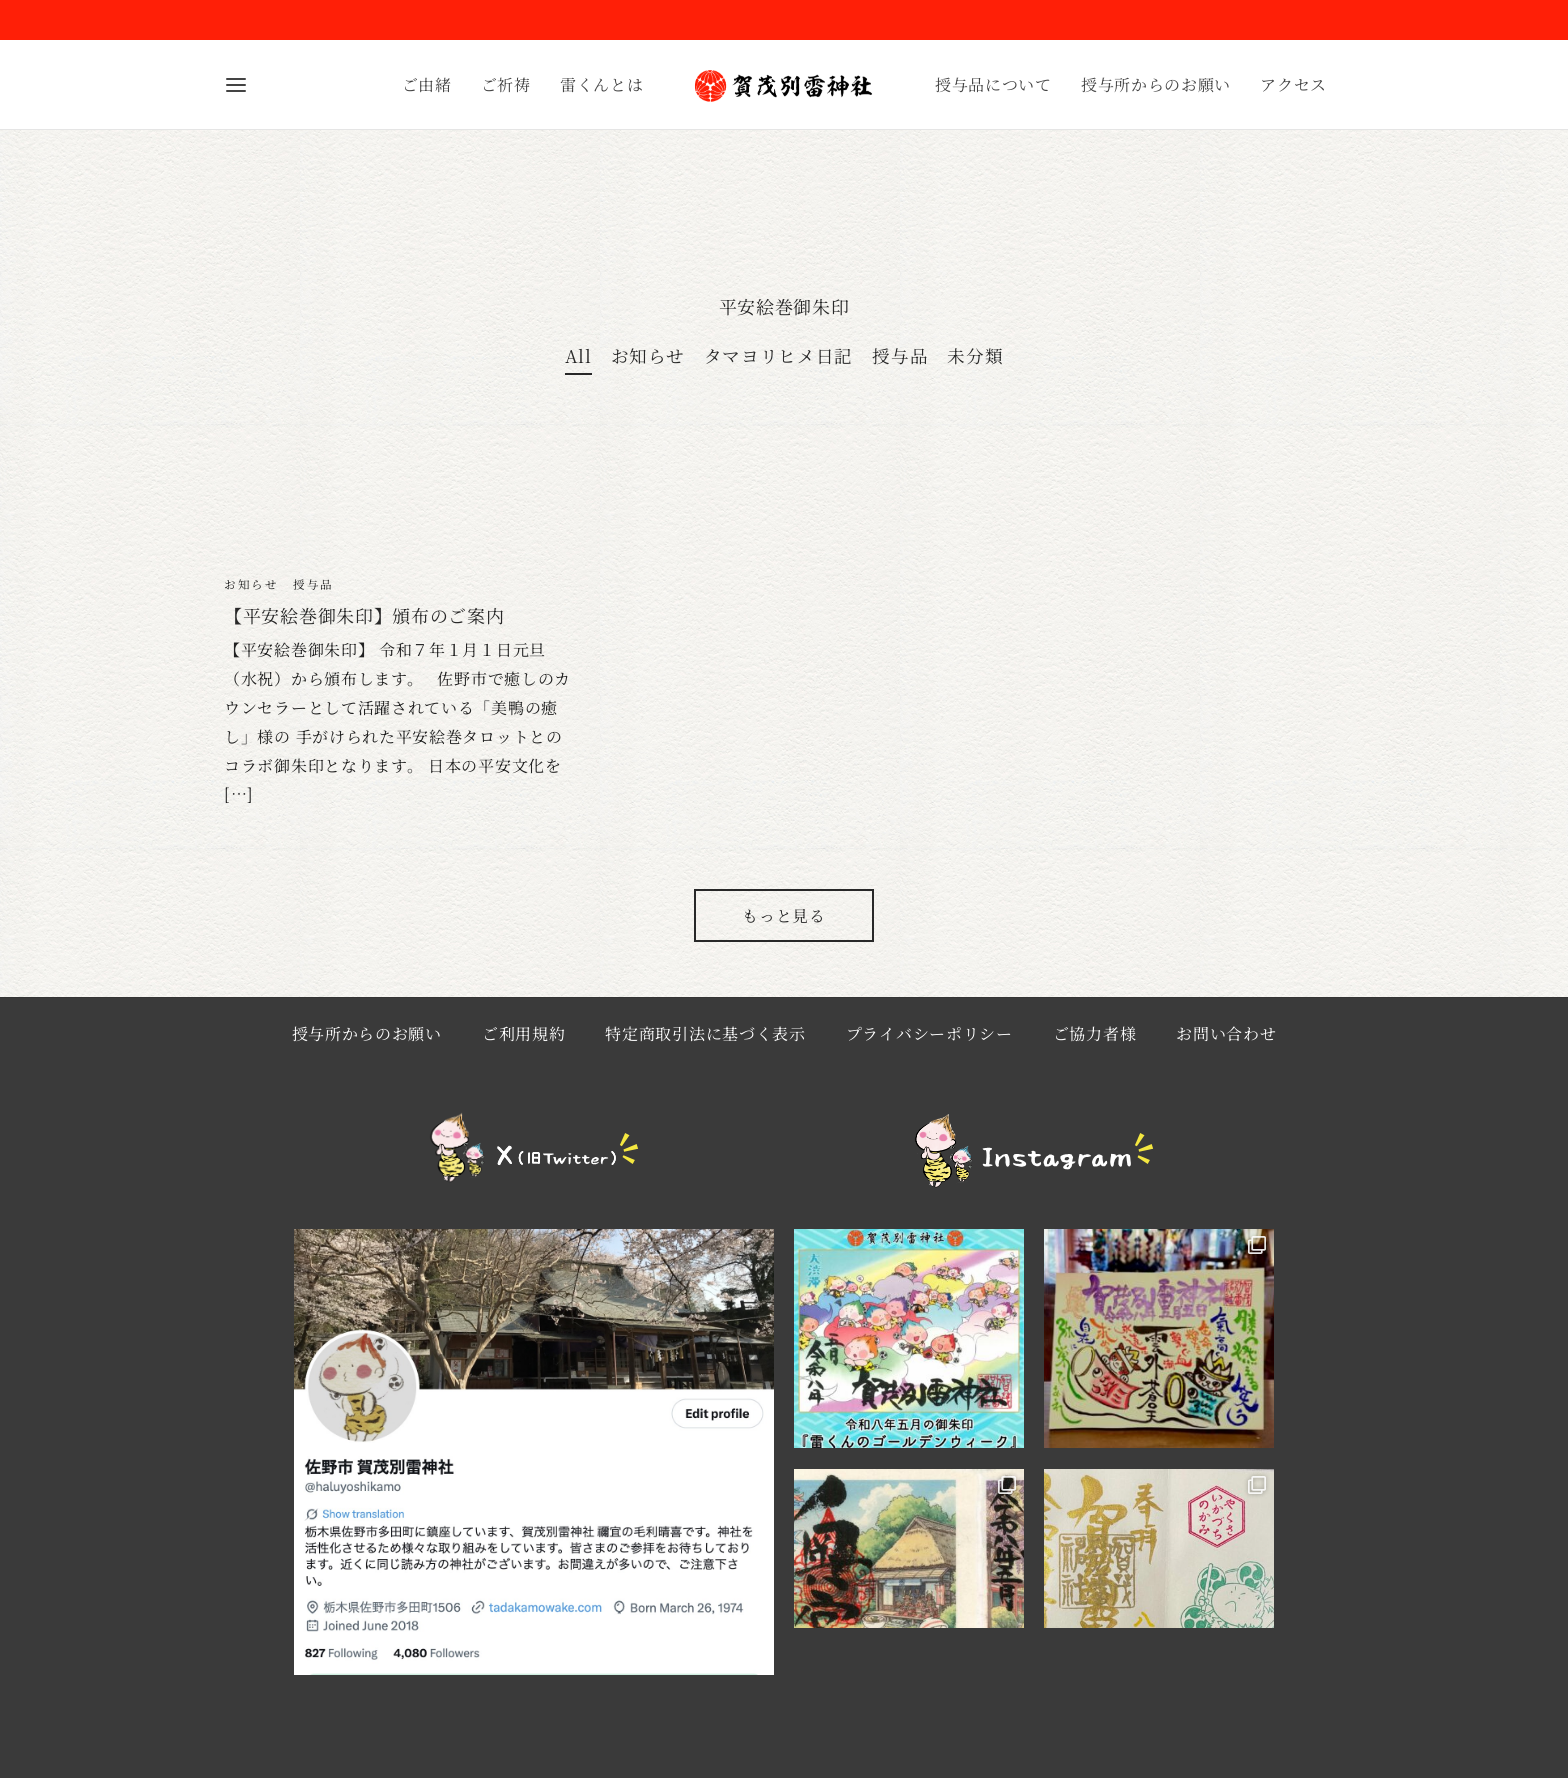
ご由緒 (427, 84)
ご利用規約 (524, 1044)
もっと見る (784, 926)
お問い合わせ (1226, 1044)
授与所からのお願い (1156, 84)
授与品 (900, 366)
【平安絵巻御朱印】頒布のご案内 (364, 626)
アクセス (1293, 84)
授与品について (993, 84)
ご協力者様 (1095, 1044)
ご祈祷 (506, 84)
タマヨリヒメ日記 (779, 366)
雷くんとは (602, 84)
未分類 (975, 366)
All (578, 366)
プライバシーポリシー (929, 1044)
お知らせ (648, 366)
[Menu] (236, 85)
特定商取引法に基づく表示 (705, 1044)
